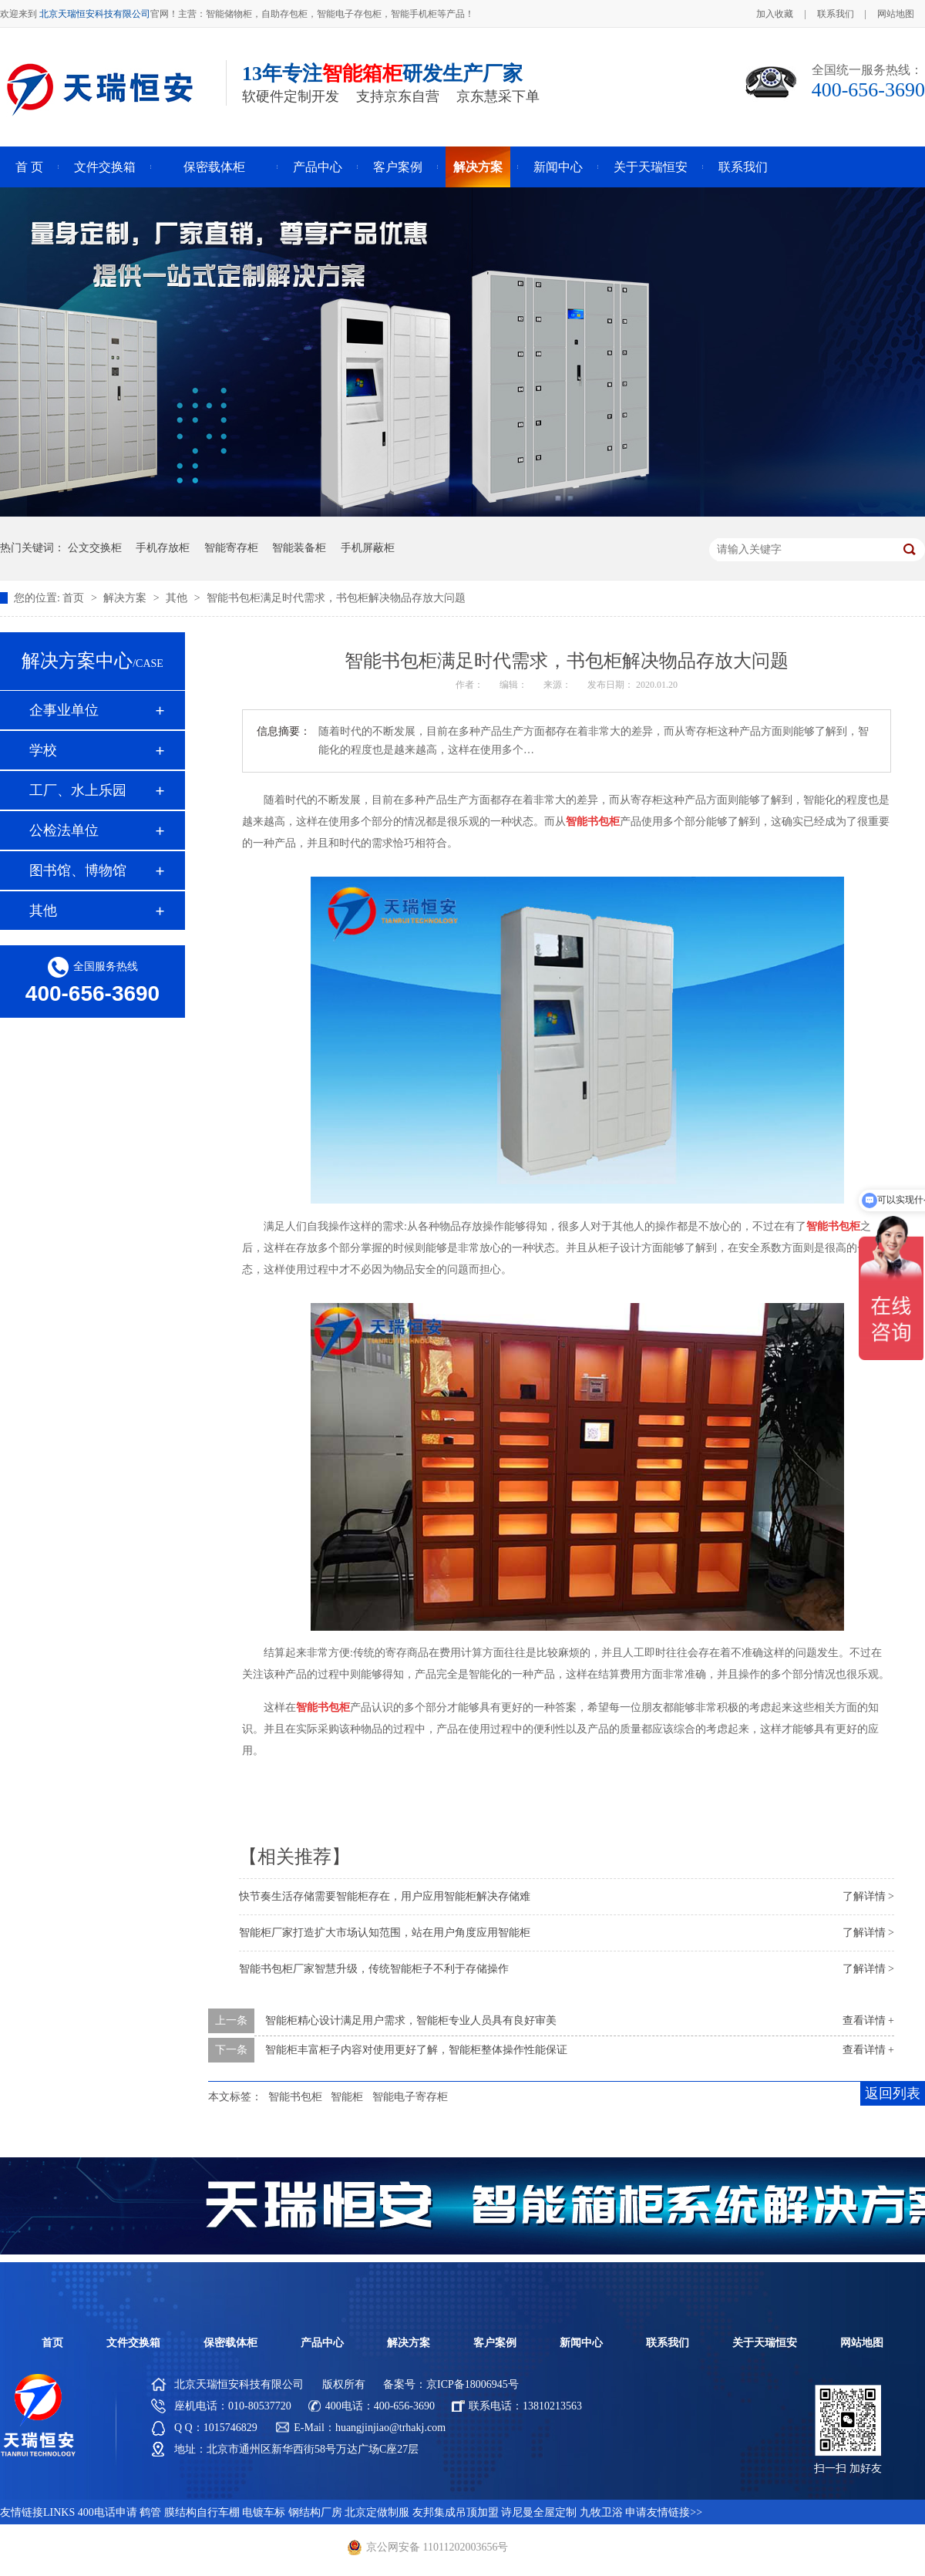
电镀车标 (263, 2512)
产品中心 (317, 166)
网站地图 (895, 13)
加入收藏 (774, 13)
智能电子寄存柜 (410, 2097)
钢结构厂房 (315, 2512)
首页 (74, 598)
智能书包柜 (295, 2097)
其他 (178, 598)
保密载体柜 (214, 166)
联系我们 (835, 13)
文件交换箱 (105, 166)
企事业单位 (64, 710)
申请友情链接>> (663, 2512)
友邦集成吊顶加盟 (455, 2512)
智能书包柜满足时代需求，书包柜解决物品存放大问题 (336, 598)
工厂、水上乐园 (77, 790)
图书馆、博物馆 (77, 870)
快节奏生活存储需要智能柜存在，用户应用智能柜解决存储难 (384, 1896)
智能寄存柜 (231, 548)
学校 (43, 750)
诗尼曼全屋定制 (539, 2512)
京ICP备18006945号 (472, 2384)
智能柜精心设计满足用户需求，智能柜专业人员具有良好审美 (411, 2020)
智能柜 (347, 2097)
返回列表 (892, 2093)
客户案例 (397, 166)
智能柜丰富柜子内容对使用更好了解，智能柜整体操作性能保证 (416, 2050)
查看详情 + (868, 2020)
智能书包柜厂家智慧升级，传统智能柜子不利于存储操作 (374, 1969)
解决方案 (478, 166)
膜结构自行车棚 (202, 2512)
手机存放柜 (163, 548)
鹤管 (150, 2512)
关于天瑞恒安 (651, 166)
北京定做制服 (377, 2512)
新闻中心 (558, 166)
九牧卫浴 (601, 2512)
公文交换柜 (95, 548)
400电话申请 (107, 2512)
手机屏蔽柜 (368, 548)
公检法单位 (64, 830)
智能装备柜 (299, 548)
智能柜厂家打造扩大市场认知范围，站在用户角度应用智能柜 (384, 1932)
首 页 (29, 166)
